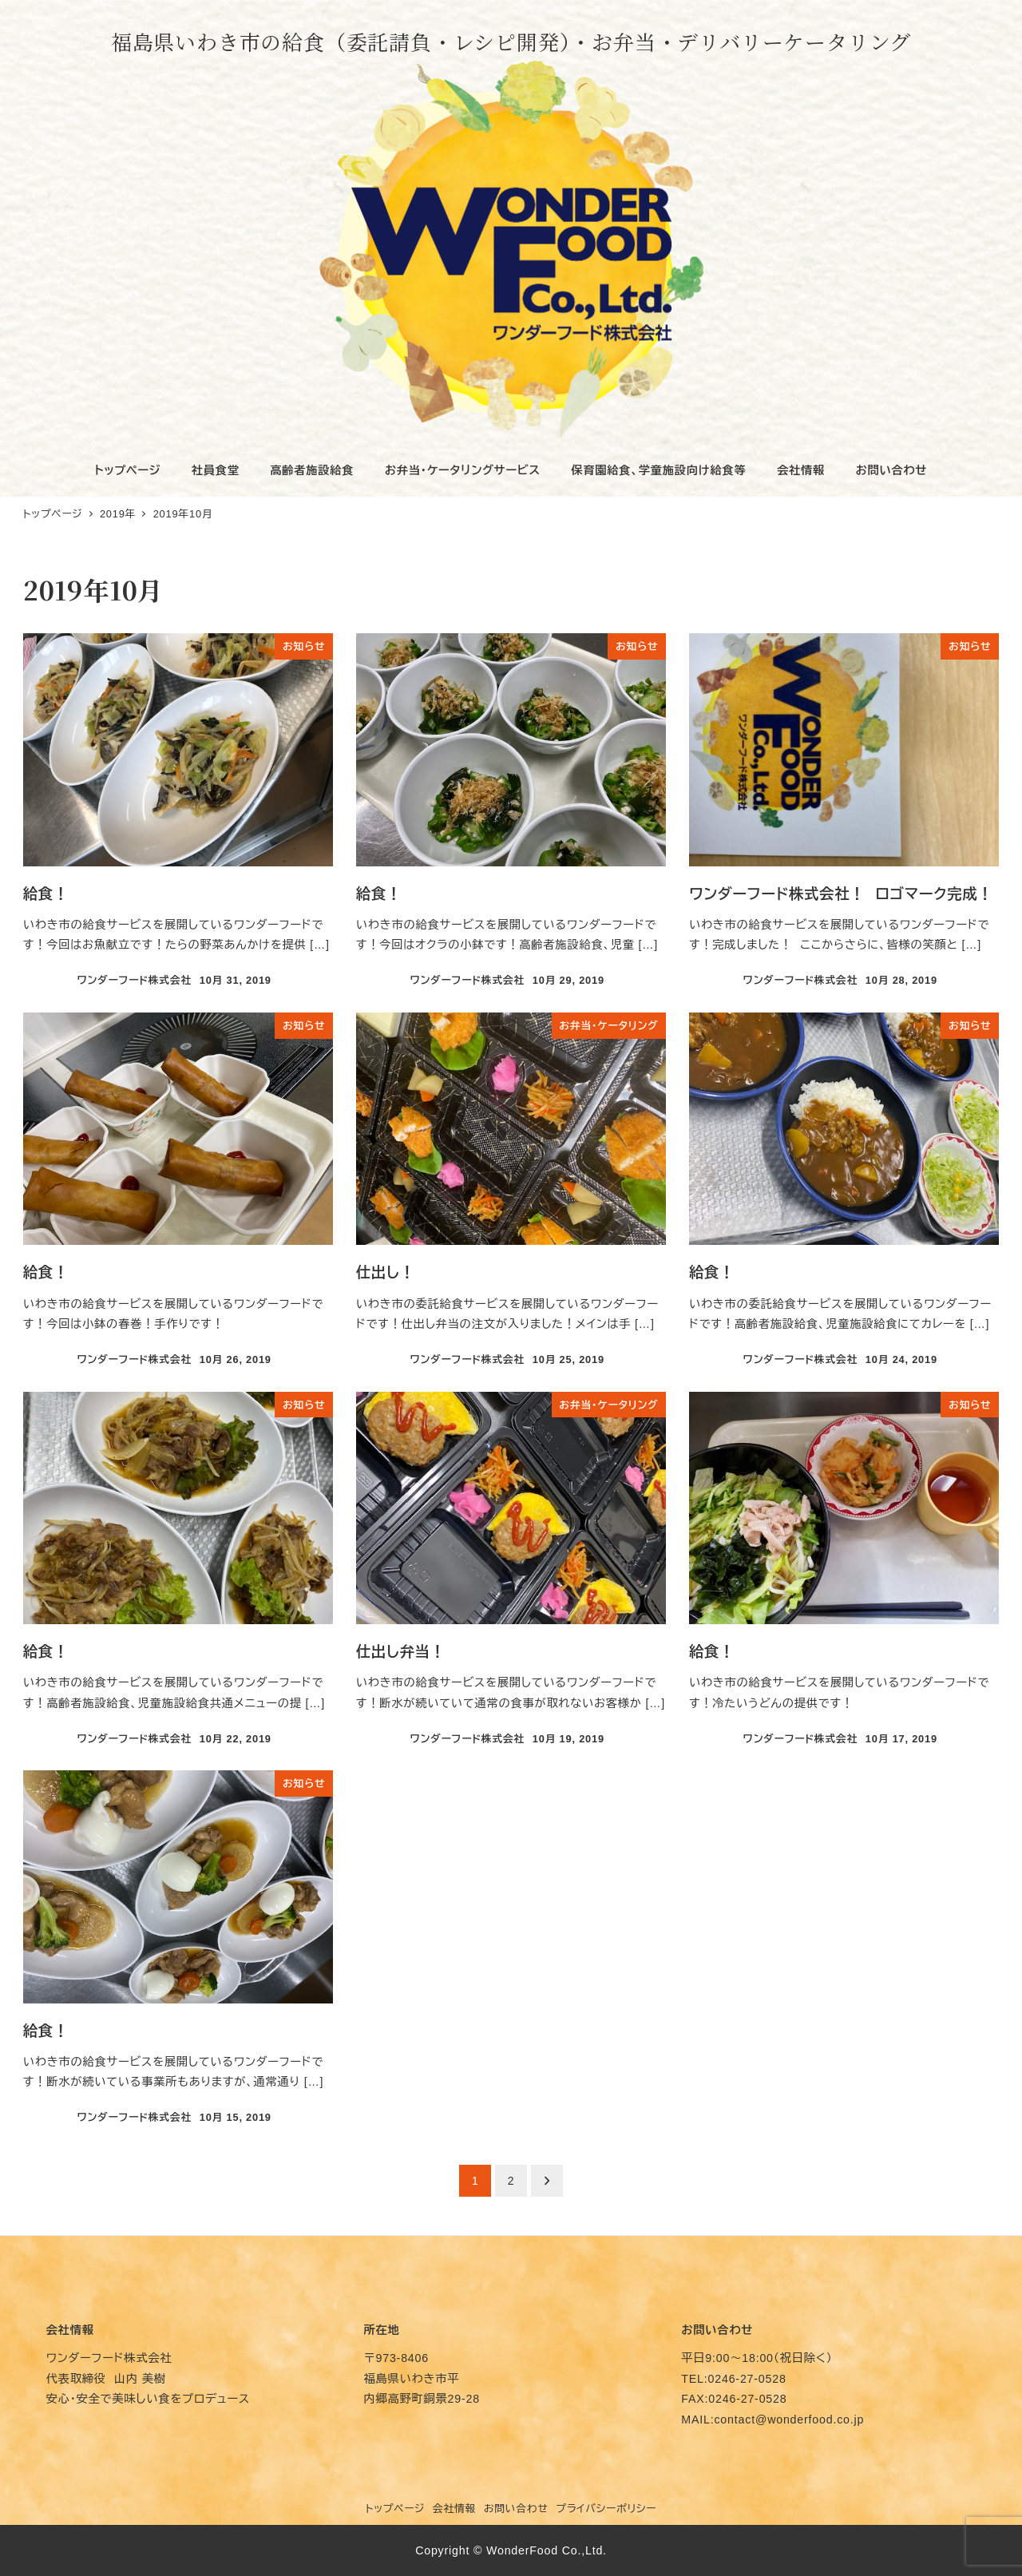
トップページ (396, 2509)
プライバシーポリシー (606, 2509)
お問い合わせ (516, 2509)
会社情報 (454, 2509)
